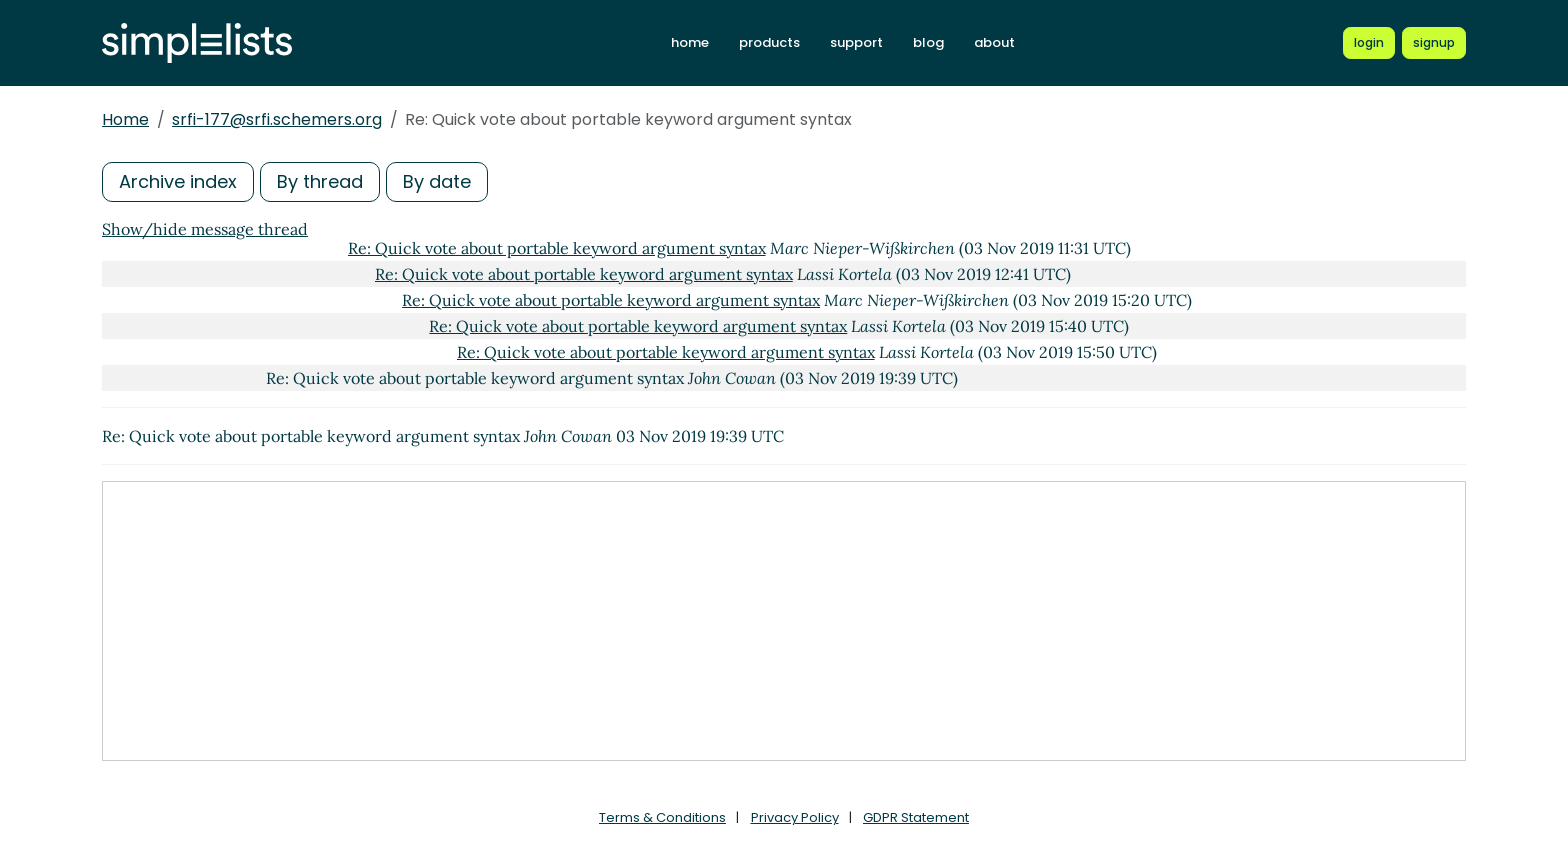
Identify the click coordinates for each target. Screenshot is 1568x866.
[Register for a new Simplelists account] (1434, 43)
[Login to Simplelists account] (1369, 43)
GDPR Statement (916, 817)
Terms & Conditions (662, 817)
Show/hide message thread (205, 229)
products (769, 42)
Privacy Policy (795, 817)
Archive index (178, 181)
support (856, 42)
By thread (320, 181)
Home (125, 119)
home (690, 42)
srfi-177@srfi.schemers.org (277, 119)
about (994, 42)
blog (928, 42)
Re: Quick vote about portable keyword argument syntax (557, 248)
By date (437, 181)
